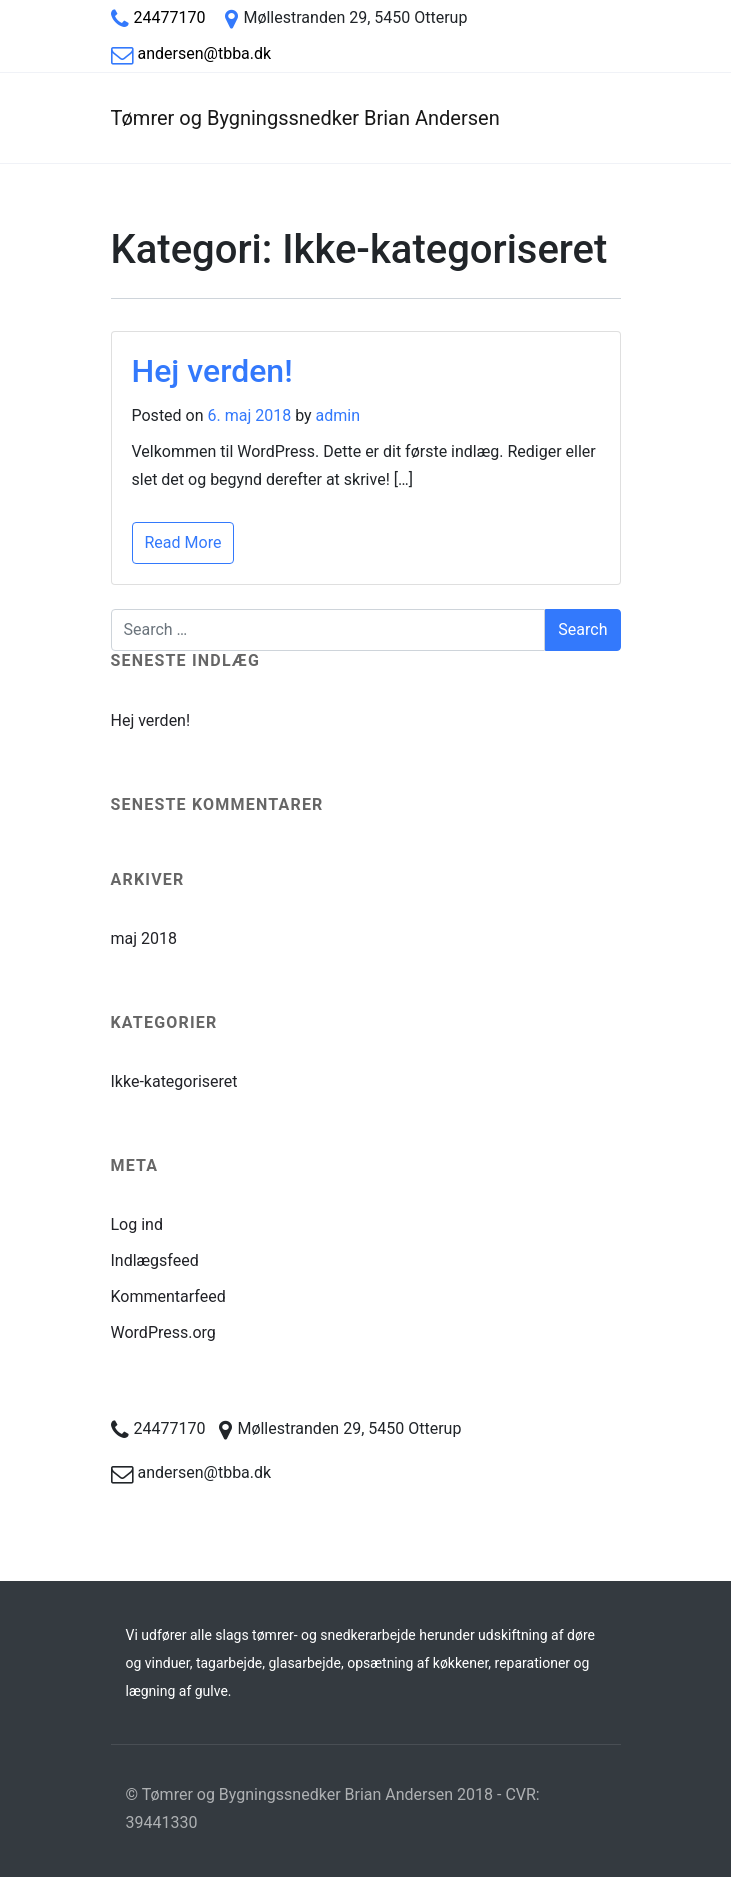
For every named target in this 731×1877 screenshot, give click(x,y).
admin (338, 415)
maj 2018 (144, 938)
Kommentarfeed (168, 1296)
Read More (183, 542)
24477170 (170, 17)
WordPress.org (163, 1332)
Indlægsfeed (155, 1260)
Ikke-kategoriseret (174, 1081)
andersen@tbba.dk (205, 53)
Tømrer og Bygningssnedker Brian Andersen (305, 118)
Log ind (137, 1224)
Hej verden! (212, 371)
